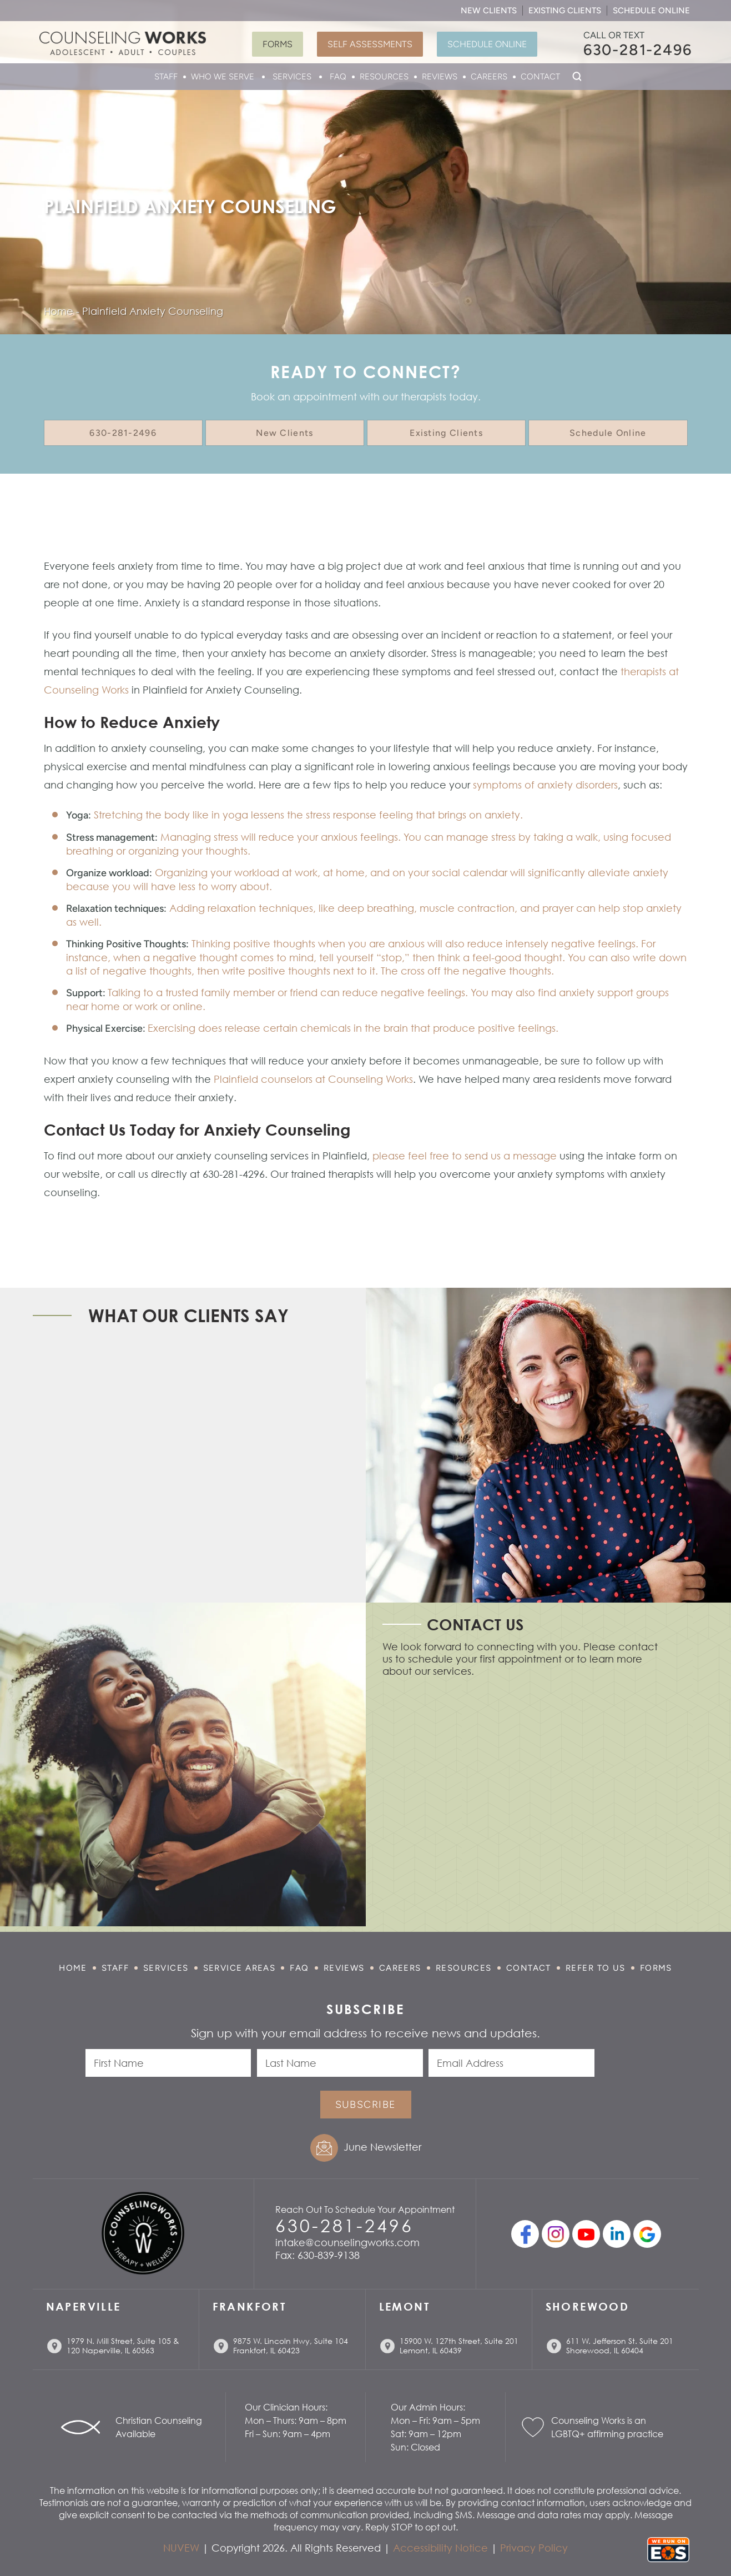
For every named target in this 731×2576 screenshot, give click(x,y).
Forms (278, 44)
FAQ (338, 77)
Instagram (555, 2234)
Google (647, 2234)
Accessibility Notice (440, 2548)
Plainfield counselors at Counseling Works (313, 1079)
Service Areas (239, 1968)
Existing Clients (564, 11)
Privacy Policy (534, 2548)
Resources (384, 77)
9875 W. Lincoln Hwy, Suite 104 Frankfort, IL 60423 (290, 2345)
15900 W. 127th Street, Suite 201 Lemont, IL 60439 (459, 2345)
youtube (586, 2234)
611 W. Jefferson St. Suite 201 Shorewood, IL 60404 (619, 2345)
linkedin (617, 2234)
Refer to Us (596, 1968)
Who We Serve (222, 77)
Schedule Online (651, 11)
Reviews (439, 77)
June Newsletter (382, 2147)
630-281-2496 (637, 50)
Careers (489, 77)
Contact (540, 77)
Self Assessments (369, 44)
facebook (525, 2234)
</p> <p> (521, 1799)
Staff (166, 77)
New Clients (489, 11)
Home (73, 1968)
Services (292, 77)
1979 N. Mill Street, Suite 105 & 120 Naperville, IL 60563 (123, 2345)
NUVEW (181, 2548)
